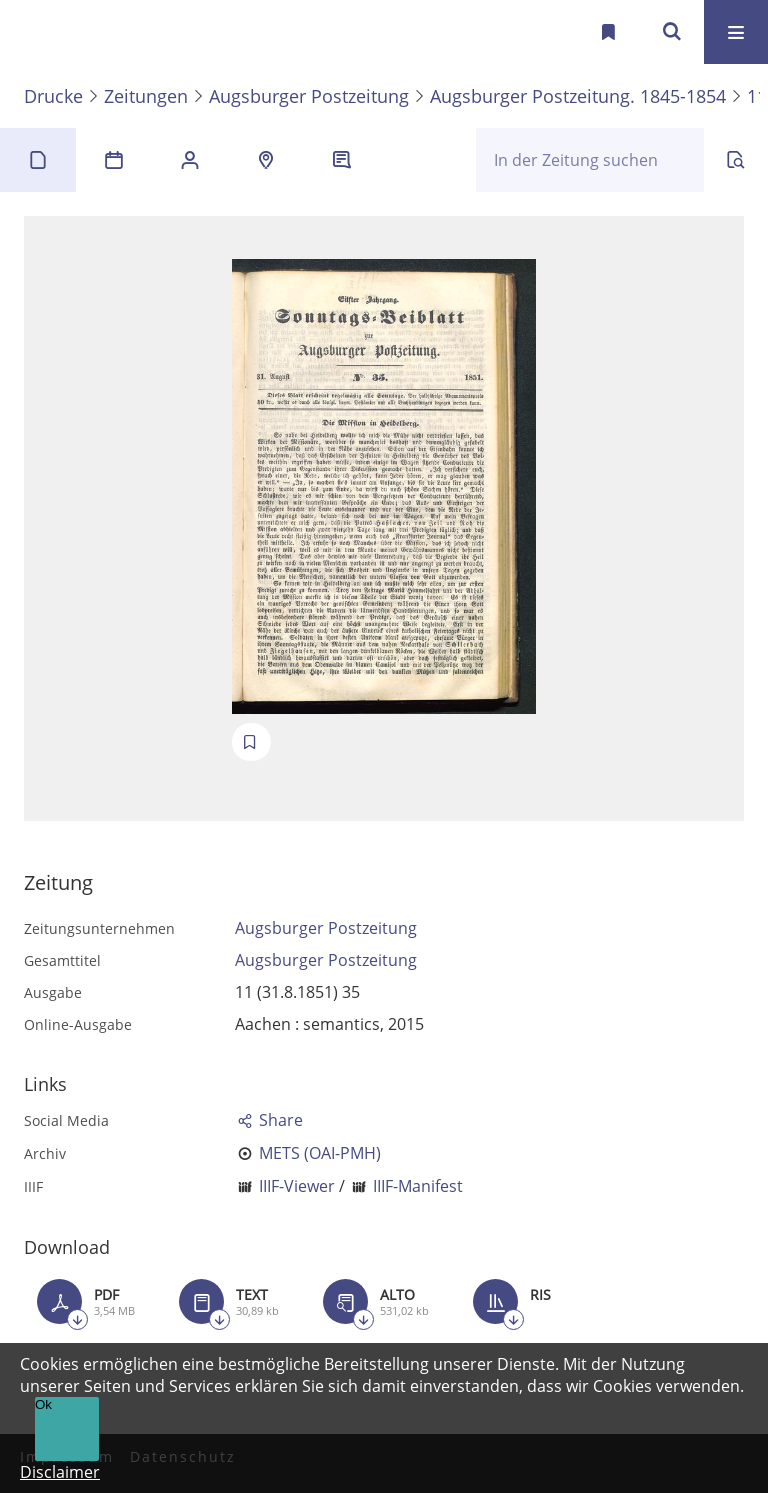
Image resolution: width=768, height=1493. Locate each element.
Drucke (53, 96)
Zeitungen (146, 96)
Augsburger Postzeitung (309, 96)
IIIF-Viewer (297, 1186)
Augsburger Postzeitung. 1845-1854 (578, 96)
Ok (43, 1404)
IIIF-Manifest (418, 1186)
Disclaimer (60, 1472)
